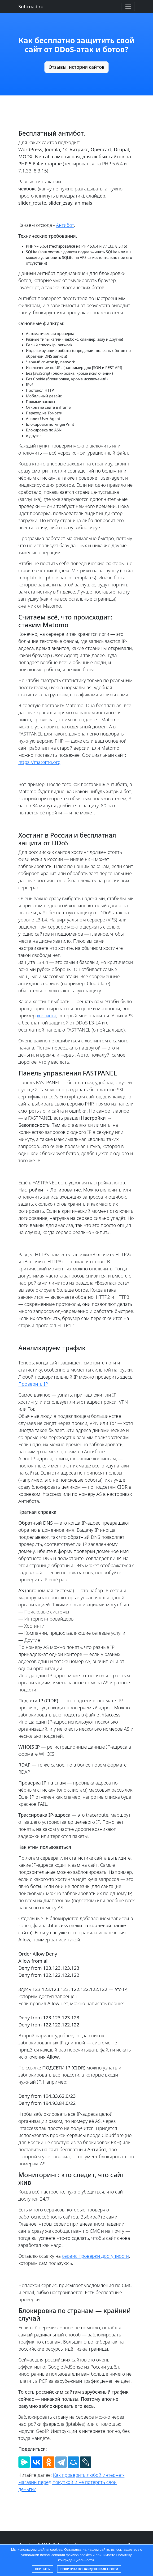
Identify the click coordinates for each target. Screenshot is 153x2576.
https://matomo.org (39, 762)
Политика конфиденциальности (89, 2569)
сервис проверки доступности (95, 2256)
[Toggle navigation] (128, 6)
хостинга (47, 1015)
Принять (42, 2569)
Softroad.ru (31, 6)
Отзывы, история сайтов (76, 67)
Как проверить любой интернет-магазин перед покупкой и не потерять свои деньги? (71, 2482)
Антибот (65, 225)
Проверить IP (33, 1384)
